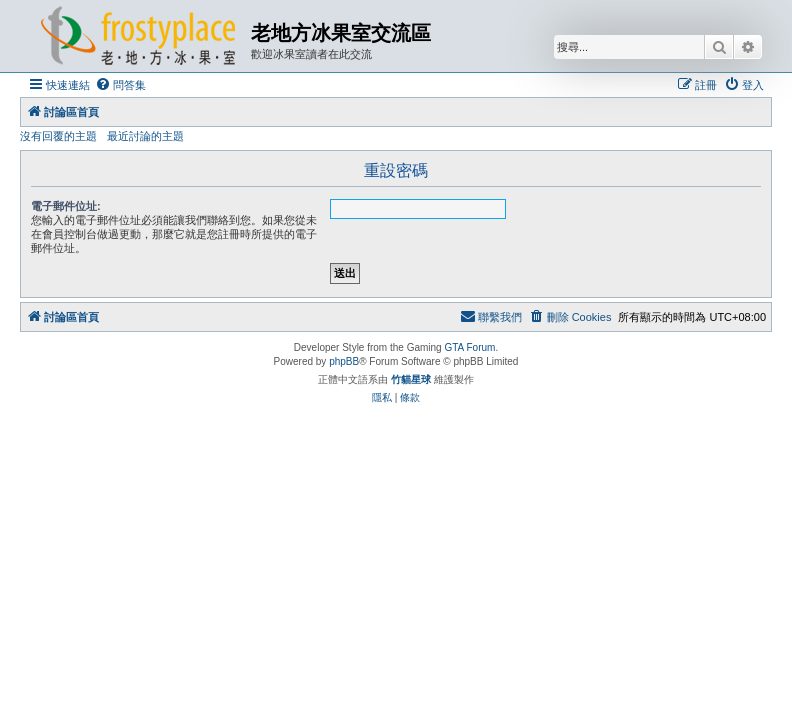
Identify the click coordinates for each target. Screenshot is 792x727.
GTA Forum (469, 347)
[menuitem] (120, 85)
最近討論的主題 (145, 136)
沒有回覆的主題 (58, 136)
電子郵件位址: (66, 206)
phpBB (344, 361)
